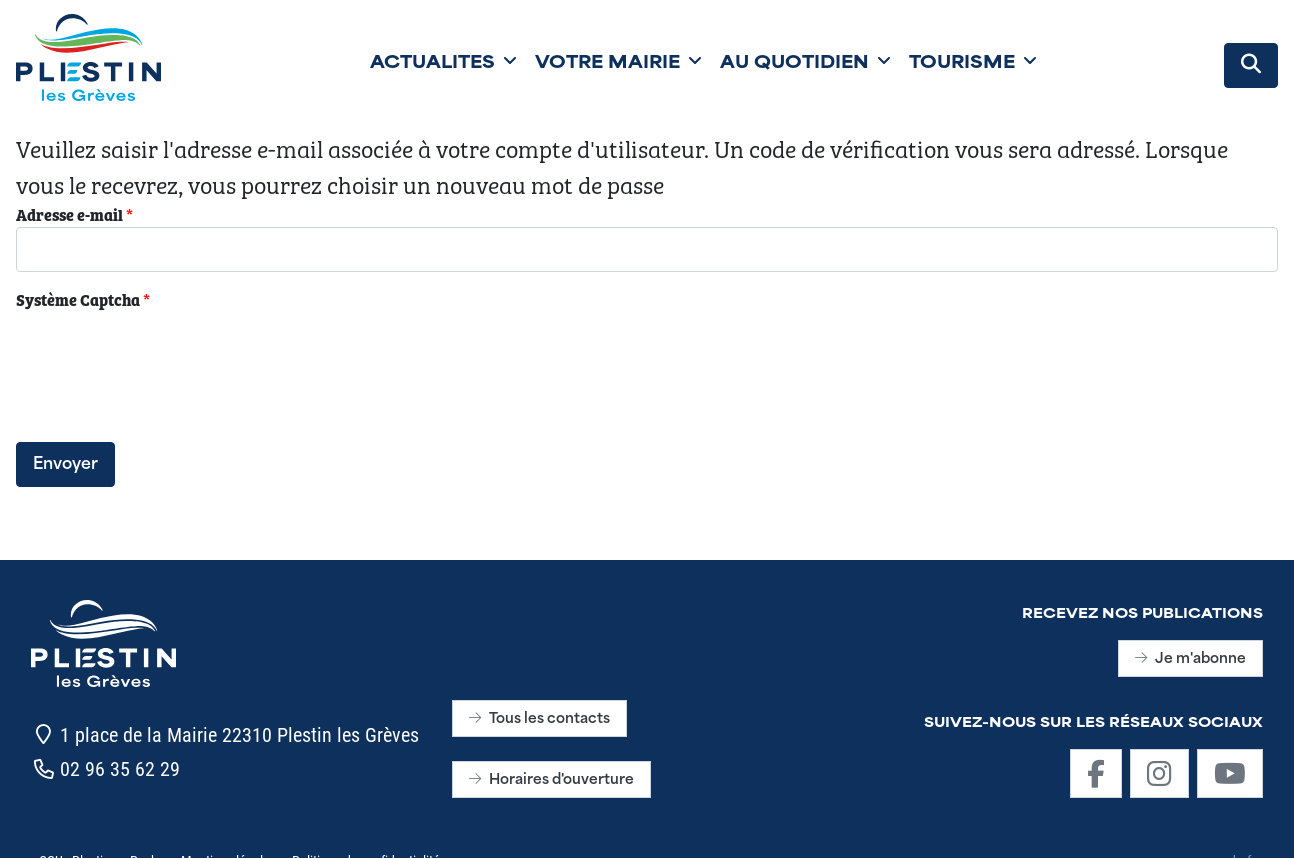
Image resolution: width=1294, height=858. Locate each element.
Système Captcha (83, 299)
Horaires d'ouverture (551, 780)
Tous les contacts (539, 719)
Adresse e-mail (74, 214)
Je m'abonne (1190, 659)
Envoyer (65, 465)
